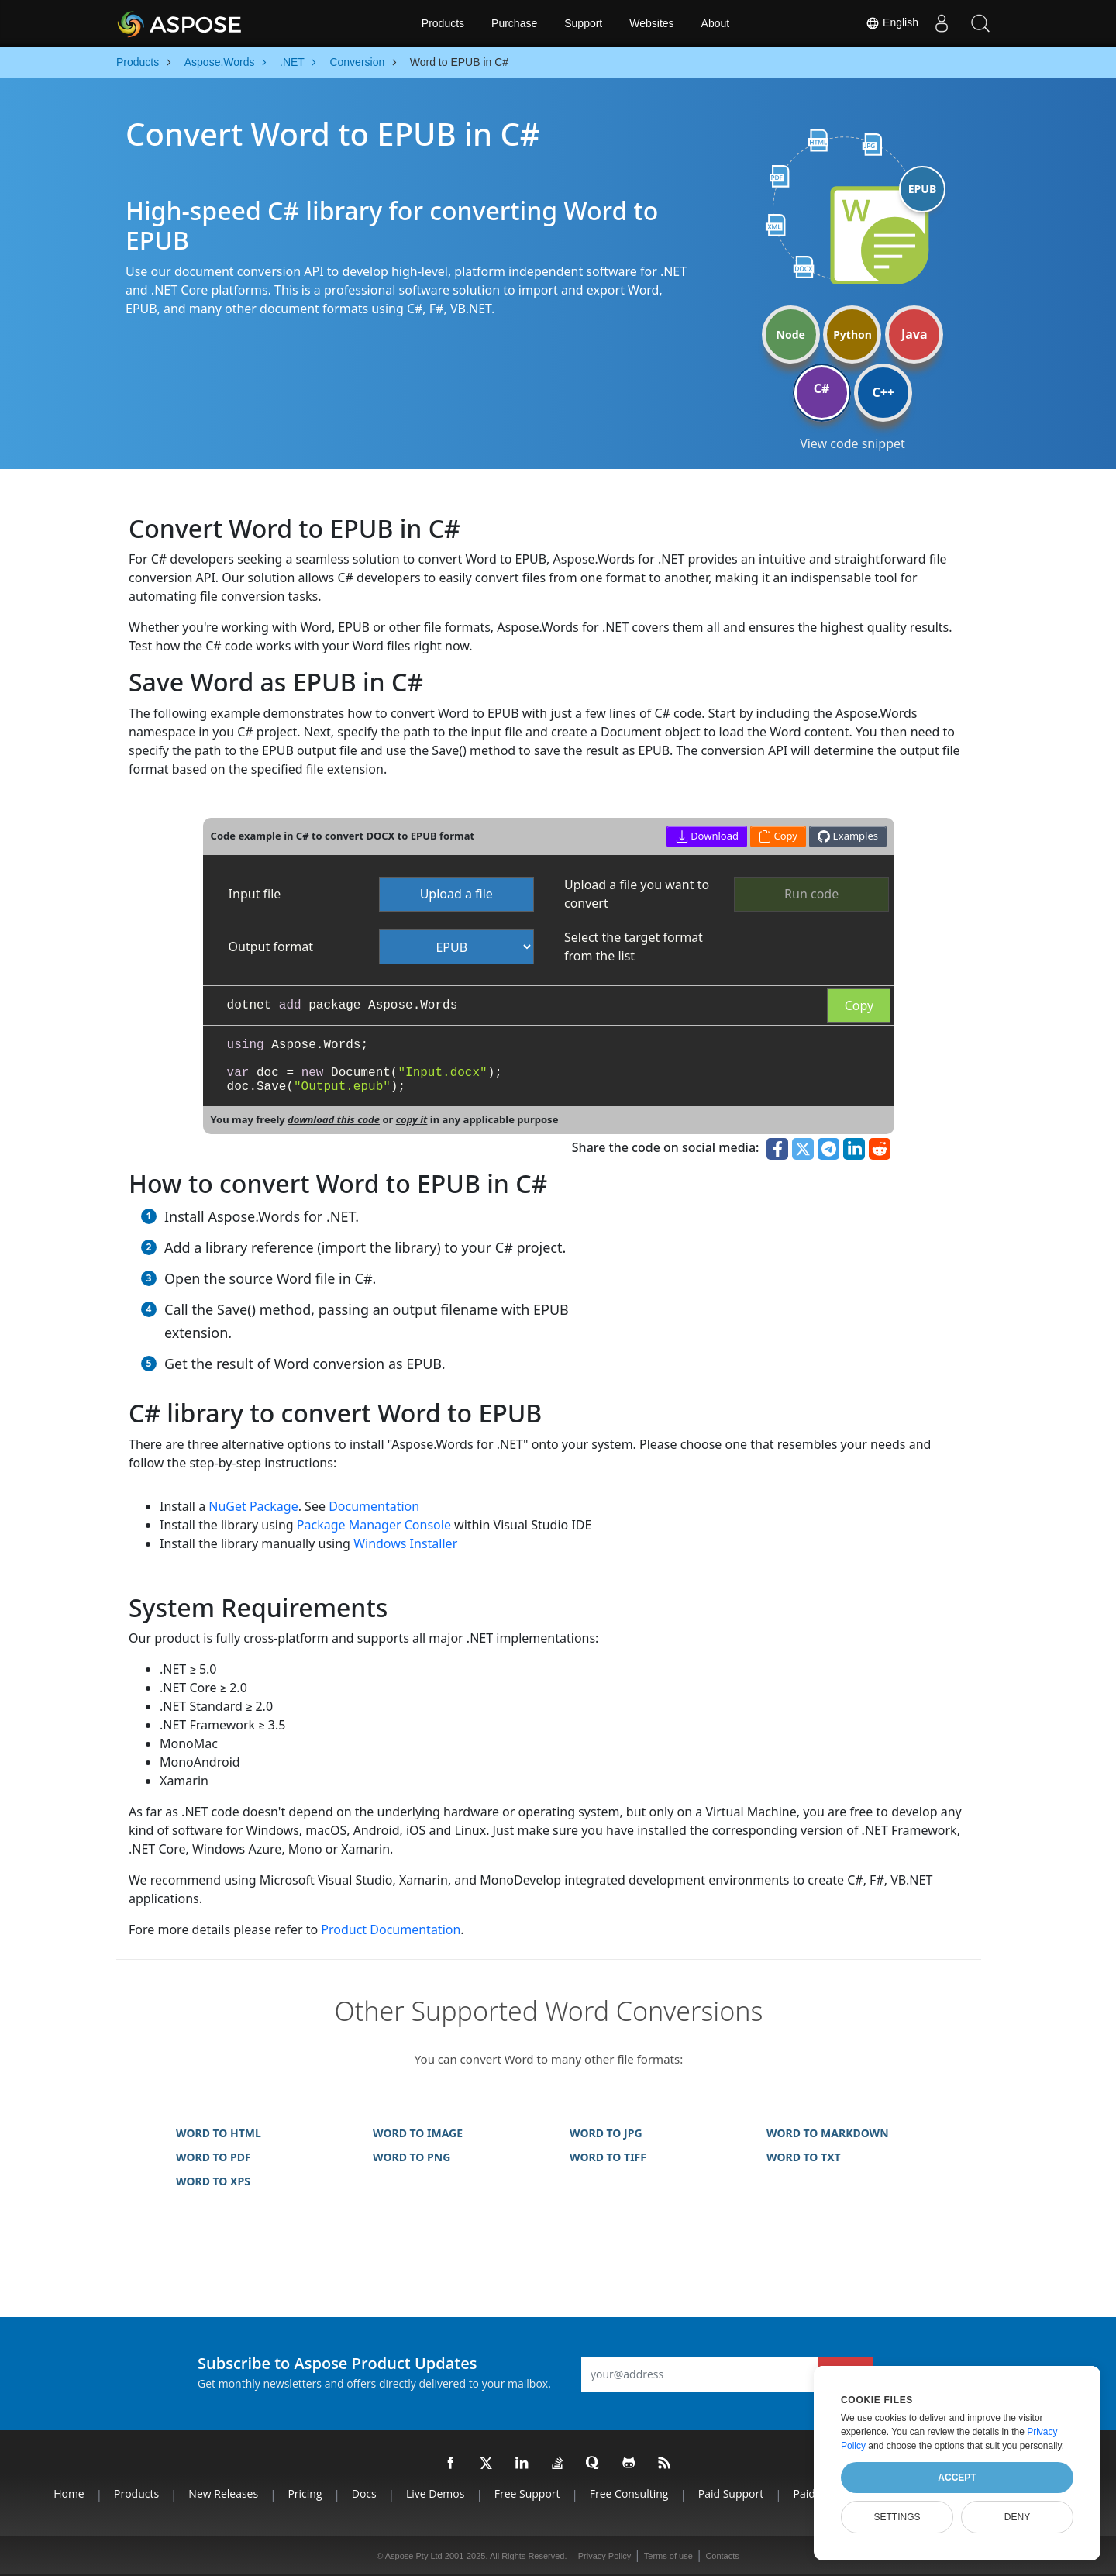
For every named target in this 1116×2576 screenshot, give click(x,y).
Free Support (527, 2493)
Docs (364, 2493)
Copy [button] (778, 836)
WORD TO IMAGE (418, 2133)
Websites (651, 23)
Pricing (305, 2493)
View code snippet (852, 443)
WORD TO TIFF (608, 2157)
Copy (859, 1005)
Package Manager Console (374, 1524)
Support (583, 23)
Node (791, 334)
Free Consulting (629, 2493)
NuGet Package (253, 1506)
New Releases (223, 2493)
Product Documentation (390, 1929)
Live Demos (435, 2493)
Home (68, 2493)
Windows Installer (405, 1543)
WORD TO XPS (213, 2181)
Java (914, 334)
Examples (848, 836)
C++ (884, 392)
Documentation (374, 1506)
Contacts (722, 2555)
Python (852, 334)
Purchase (514, 23)
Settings (896, 2517)
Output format (271, 946)
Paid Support (730, 2493)
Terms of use (668, 2555)
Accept (957, 2477)
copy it (412, 1119)
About (715, 23)
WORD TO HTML (218, 2133)
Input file (255, 893)
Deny (1017, 2517)
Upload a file (456, 893)
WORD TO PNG (411, 2157)
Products (443, 23)
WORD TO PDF (213, 2157)
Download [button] (707, 836)
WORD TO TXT (803, 2157)
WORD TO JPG (606, 2133)
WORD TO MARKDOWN (827, 2133)
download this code (334, 1119)
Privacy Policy (604, 2555)
